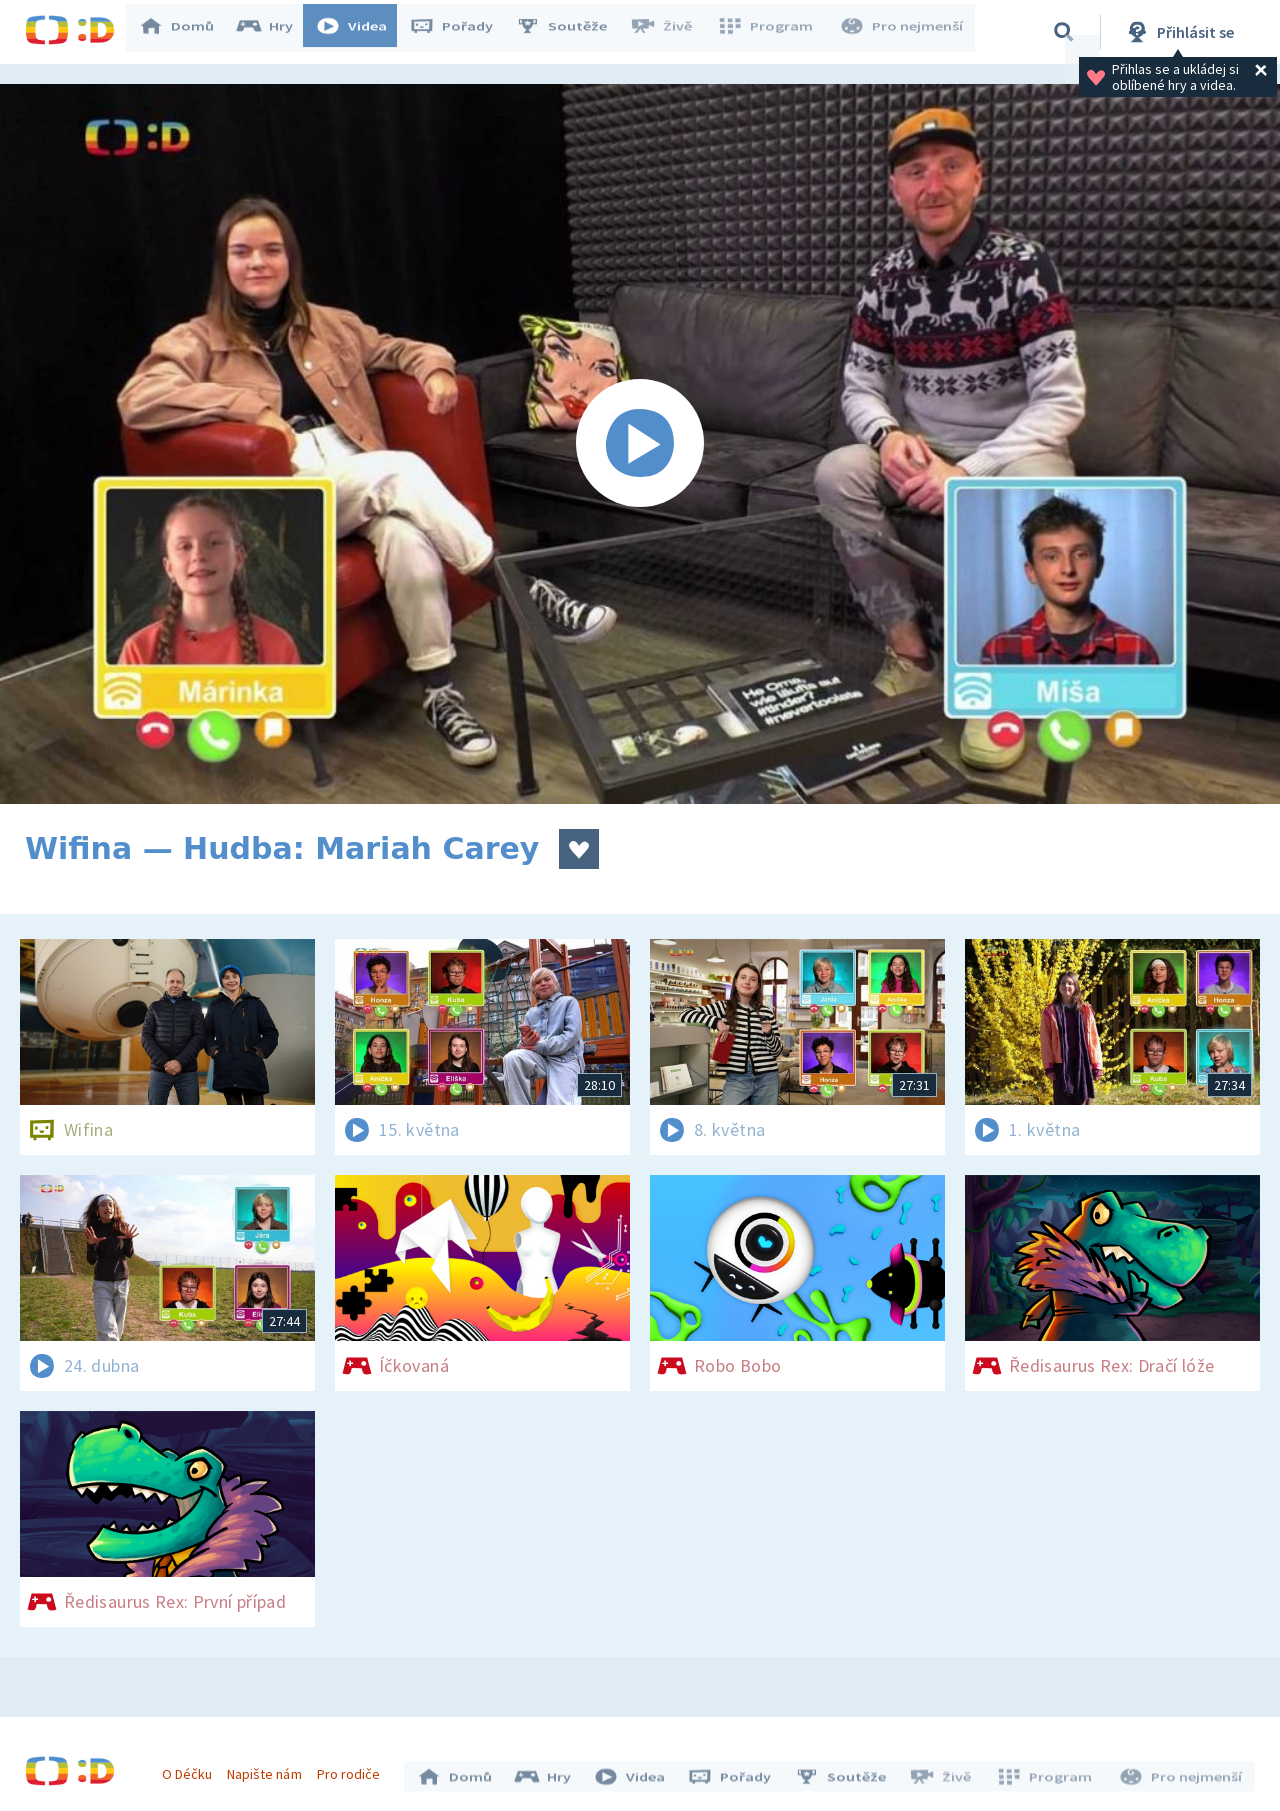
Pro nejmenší (903, 32)
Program (771, 32)
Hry (274, 32)
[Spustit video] (640, 444)
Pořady (461, 32)
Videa (361, 32)
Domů (186, 32)
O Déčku (192, 1769)
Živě (670, 32)
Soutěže (571, 32)
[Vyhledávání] (1064, 32)
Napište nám (269, 1769)
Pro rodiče (353, 1769)
